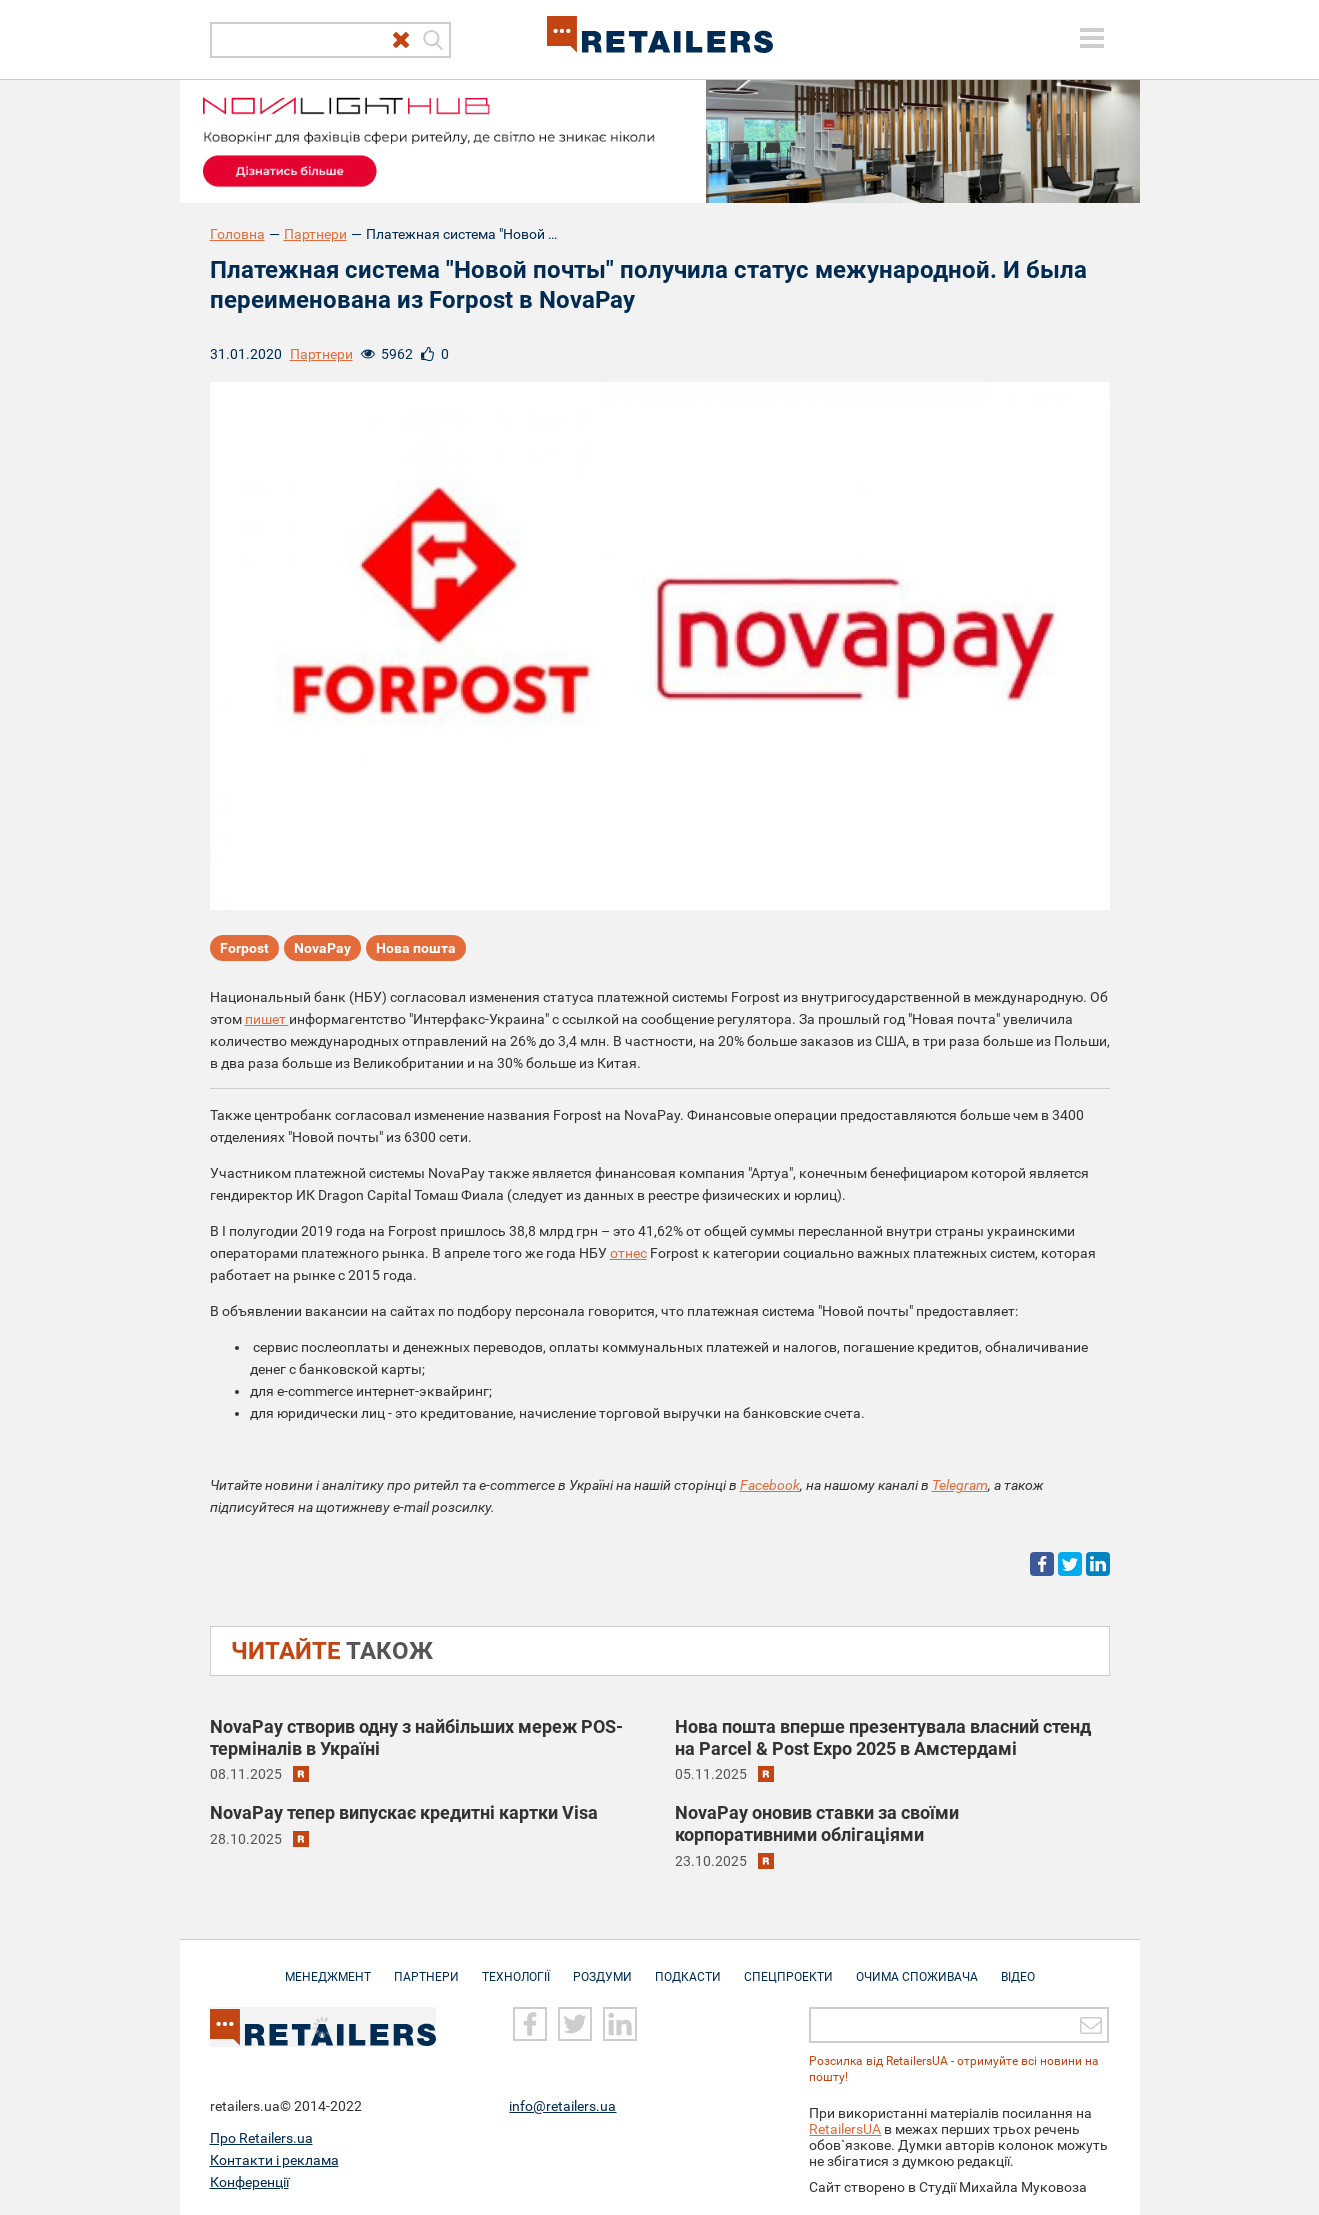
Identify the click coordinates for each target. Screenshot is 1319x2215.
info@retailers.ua (562, 2106)
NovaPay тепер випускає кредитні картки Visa (404, 1812)
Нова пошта (416, 948)
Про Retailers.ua (261, 2138)
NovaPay (322, 948)
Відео (1018, 1967)
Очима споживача (917, 1967)
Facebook (770, 1485)
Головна (237, 234)
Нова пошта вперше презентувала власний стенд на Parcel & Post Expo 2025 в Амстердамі (883, 1737)
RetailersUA (845, 2129)
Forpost (244, 948)
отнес (628, 1253)
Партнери (315, 234)
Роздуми (602, 1967)
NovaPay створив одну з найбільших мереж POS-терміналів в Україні (416, 1737)
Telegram (960, 1485)
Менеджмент (328, 1967)
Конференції (249, 2182)
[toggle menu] (1092, 38)
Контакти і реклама (274, 2160)
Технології (516, 1967)
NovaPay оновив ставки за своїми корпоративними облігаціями (817, 1823)
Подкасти (688, 1967)
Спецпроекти (788, 1967)
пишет (267, 1019)
